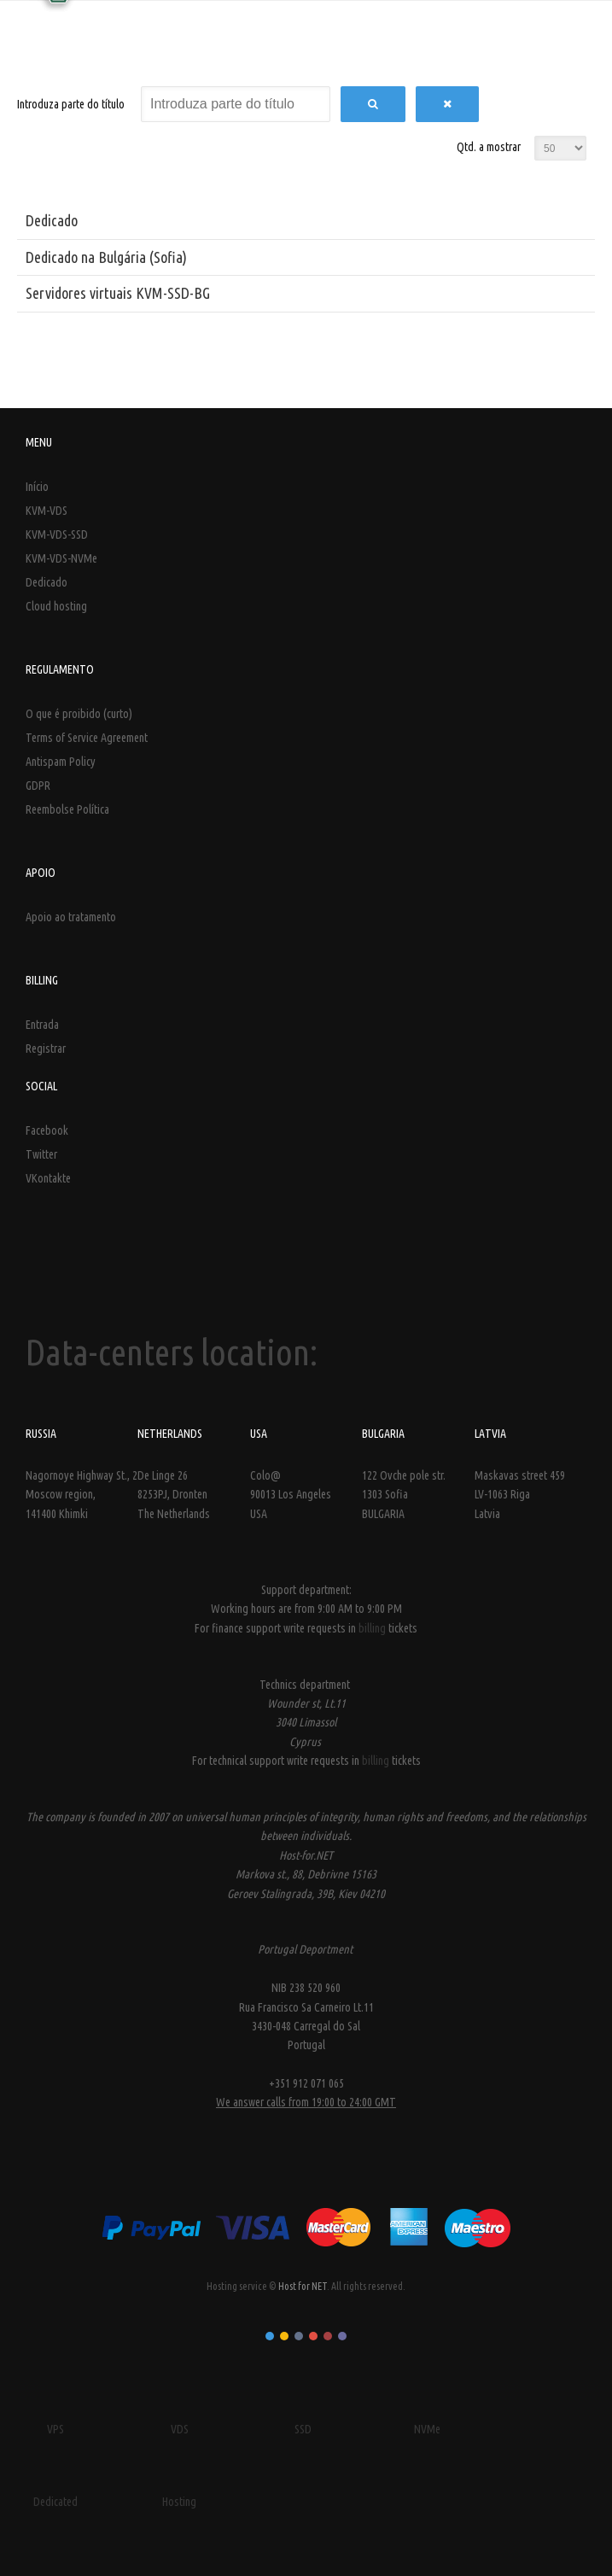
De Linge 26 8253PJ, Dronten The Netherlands (173, 1495)
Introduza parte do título (72, 104)
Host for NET (302, 2286)
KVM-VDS (46, 510)
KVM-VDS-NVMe (61, 558)
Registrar (46, 1048)
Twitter (41, 1154)
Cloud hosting (56, 606)
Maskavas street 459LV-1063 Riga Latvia (520, 1495)
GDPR (38, 785)
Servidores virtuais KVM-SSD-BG (118, 292)
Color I (269, 2336)
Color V (327, 2336)
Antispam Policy (61, 761)
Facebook (47, 1130)
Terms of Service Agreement (87, 738)
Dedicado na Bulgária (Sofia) (106, 257)
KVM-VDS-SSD (57, 534)
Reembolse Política (67, 809)
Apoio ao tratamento (71, 917)
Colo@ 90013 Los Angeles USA (290, 1495)
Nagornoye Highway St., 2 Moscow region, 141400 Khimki (81, 1495)
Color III (298, 2336)
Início (37, 487)
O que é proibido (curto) (79, 714)
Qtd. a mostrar (489, 147)
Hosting (179, 2502)
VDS (180, 2429)
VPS (55, 2429)
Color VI (342, 2336)
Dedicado (52, 220)
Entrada (42, 1024)
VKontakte (48, 1178)
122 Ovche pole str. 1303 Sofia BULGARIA (404, 1495)
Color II (284, 2336)
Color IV (313, 2336)
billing (373, 1628)
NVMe (427, 2429)
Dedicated (55, 2502)
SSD (303, 2429)
